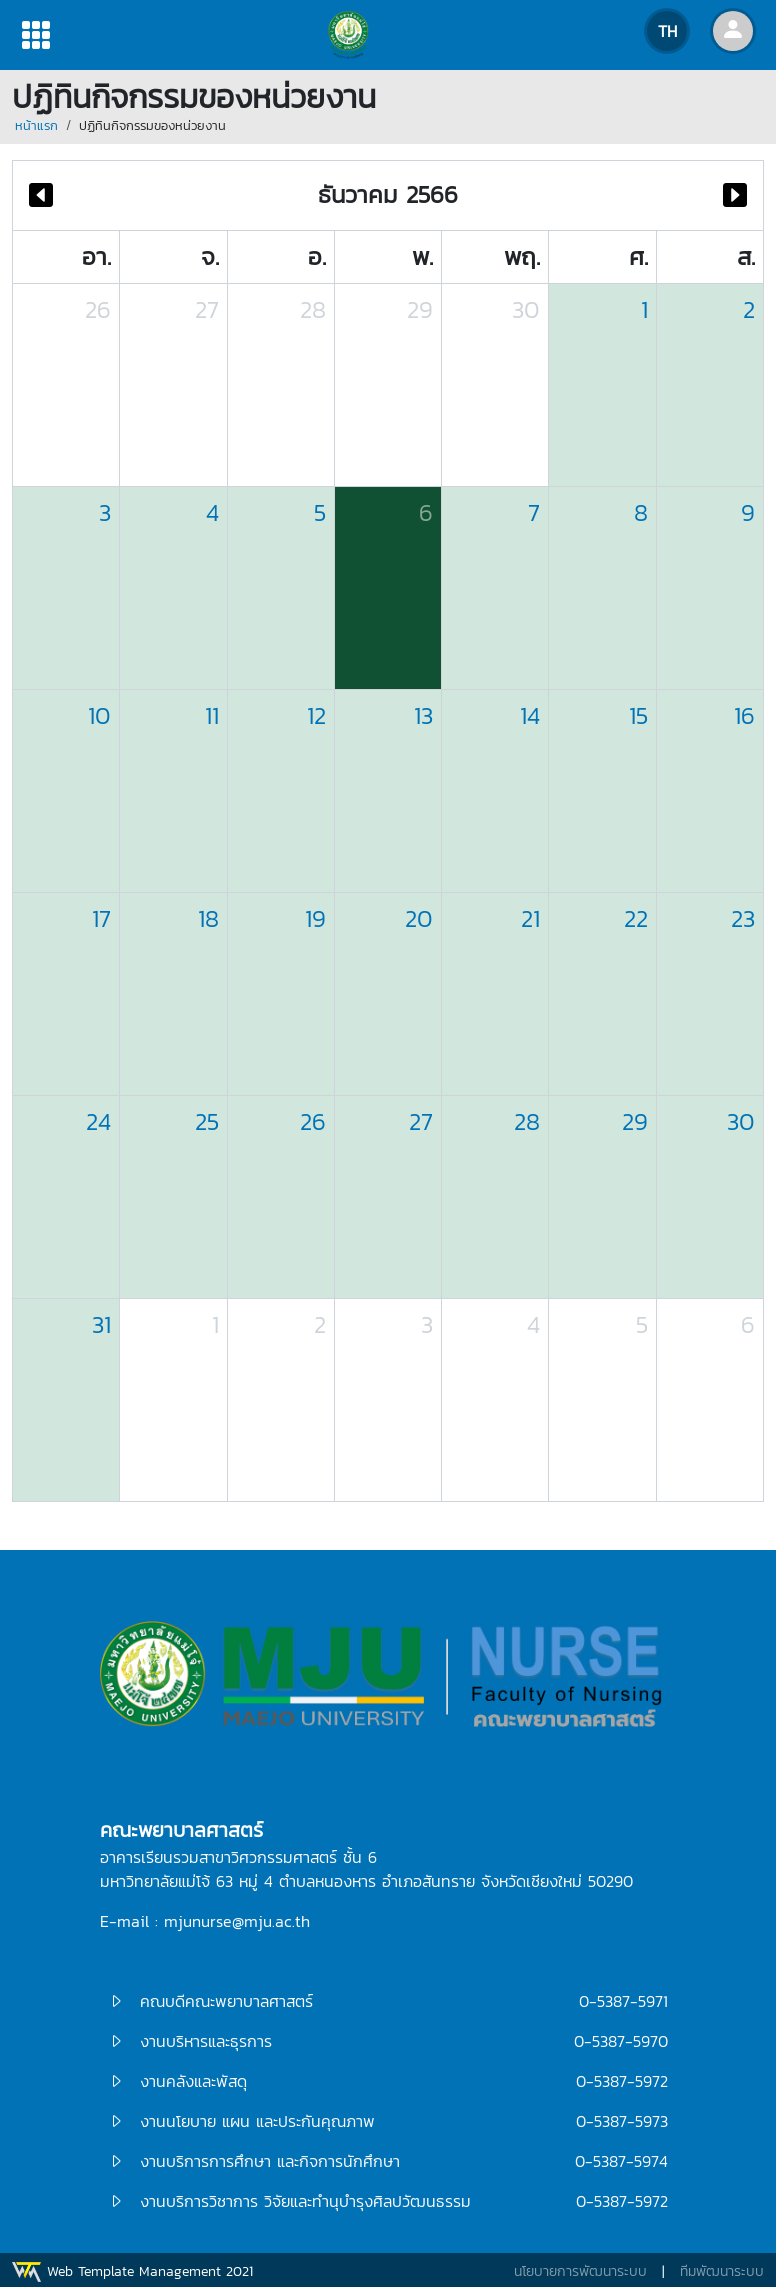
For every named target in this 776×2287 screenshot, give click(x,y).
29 (420, 309)
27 (207, 309)
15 (638, 715)
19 (315, 918)
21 (530, 918)
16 (744, 715)
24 (98, 1121)
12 (316, 715)
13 (423, 715)
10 (99, 715)
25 (207, 1121)
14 (530, 715)
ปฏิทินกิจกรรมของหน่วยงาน (152, 125)
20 (419, 918)
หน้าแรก (36, 125)
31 (101, 1324)
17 (101, 918)
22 (636, 918)
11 (212, 715)
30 (526, 309)
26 (98, 309)
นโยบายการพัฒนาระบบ (580, 2271)
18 (208, 918)
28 (313, 309)
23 (743, 918)
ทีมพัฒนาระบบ (722, 2271)
